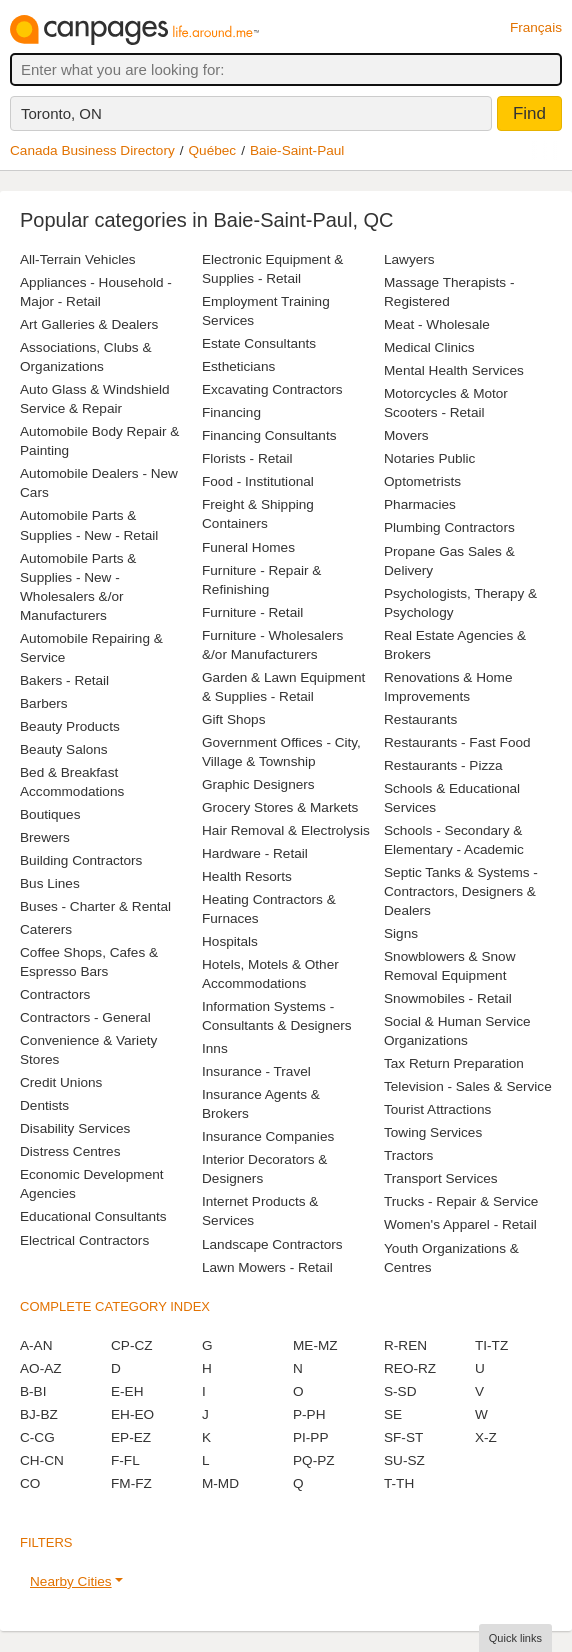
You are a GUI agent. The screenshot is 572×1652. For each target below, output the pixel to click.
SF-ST (403, 1437)
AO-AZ (41, 1368)
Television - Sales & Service (468, 1086)
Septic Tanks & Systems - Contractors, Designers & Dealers (461, 891)
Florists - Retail (247, 458)
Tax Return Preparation (454, 1063)
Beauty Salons (64, 749)
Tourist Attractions (437, 1109)
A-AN (36, 1345)
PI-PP (311, 1437)
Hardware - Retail (255, 853)
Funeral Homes (248, 547)
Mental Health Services (454, 370)
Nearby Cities (71, 1581)
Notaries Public (429, 458)
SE (393, 1414)
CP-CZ (132, 1345)
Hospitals (230, 941)
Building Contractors (81, 860)
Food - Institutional (258, 481)
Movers (406, 435)
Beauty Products (70, 726)
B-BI (33, 1391)
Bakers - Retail (64, 680)
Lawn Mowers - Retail (267, 1267)
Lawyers (409, 259)
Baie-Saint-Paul (297, 150)
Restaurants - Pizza (443, 765)
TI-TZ (491, 1345)
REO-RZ (410, 1368)
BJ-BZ (39, 1414)
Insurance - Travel (256, 1071)
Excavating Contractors (272, 389)
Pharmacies (420, 504)
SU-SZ (404, 1460)
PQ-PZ (314, 1460)
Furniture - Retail (252, 612)
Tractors (408, 1155)
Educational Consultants (93, 1216)
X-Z (486, 1437)
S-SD (400, 1391)
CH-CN (42, 1460)
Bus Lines (50, 883)
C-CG (37, 1437)
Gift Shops (233, 719)
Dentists (44, 1105)
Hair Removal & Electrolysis (286, 830)
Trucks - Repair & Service (461, 1201)
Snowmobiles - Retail (448, 998)
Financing (231, 412)
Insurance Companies (268, 1136)
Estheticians (238, 366)
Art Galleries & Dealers (89, 324)
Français (536, 27)
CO (30, 1483)
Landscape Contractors (272, 1244)
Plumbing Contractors (449, 527)
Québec (213, 150)
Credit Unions (61, 1082)
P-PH (309, 1414)
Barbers (44, 703)
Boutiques (50, 814)
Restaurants (420, 719)
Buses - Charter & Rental (95, 906)
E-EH (127, 1391)
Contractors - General (85, 1017)
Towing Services (433, 1132)
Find (529, 113)
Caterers (46, 929)
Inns (215, 1048)
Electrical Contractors (84, 1240)
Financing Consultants (269, 435)
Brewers (45, 837)
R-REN (405, 1345)
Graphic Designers (258, 784)
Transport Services (441, 1178)
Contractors (55, 994)
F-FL (125, 1460)
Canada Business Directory (92, 150)
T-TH (399, 1483)
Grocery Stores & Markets (280, 807)
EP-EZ (131, 1437)
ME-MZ (315, 1345)
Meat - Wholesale (437, 324)
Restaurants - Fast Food (457, 742)
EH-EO (132, 1414)
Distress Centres (70, 1151)
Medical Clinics (429, 347)
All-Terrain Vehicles (78, 259)
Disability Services (75, 1128)
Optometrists (422, 481)
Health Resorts (247, 876)
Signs (401, 933)
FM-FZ (131, 1483)
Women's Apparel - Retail (460, 1224)
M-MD (220, 1483)
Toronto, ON (61, 113)
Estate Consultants (259, 343)
